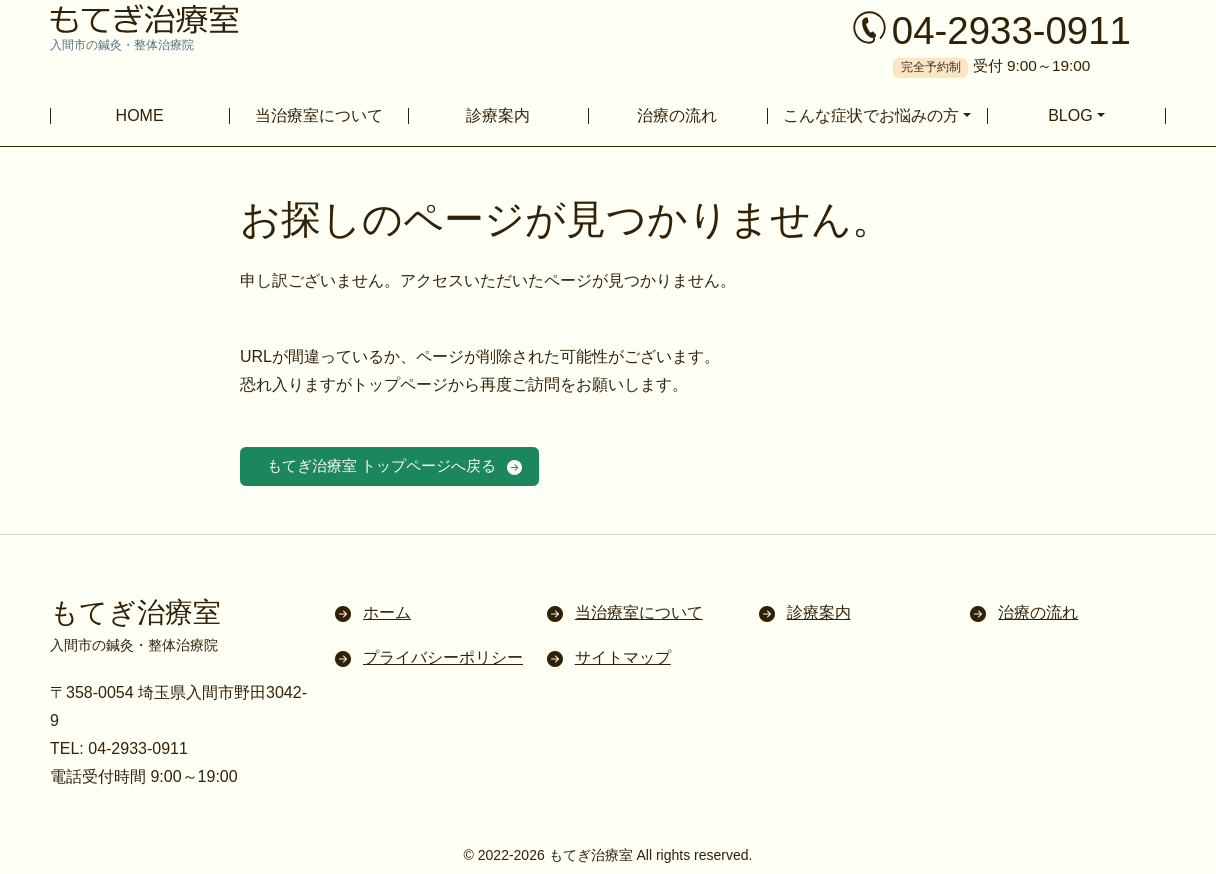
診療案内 (498, 115)
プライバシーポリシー (443, 659)
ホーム (387, 615)
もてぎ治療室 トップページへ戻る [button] (391, 467)
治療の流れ (677, 115)
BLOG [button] (1070, 115)
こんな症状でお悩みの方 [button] (871, 115)
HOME (140, 115)
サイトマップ (623, 659)
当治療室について (319, 115)
